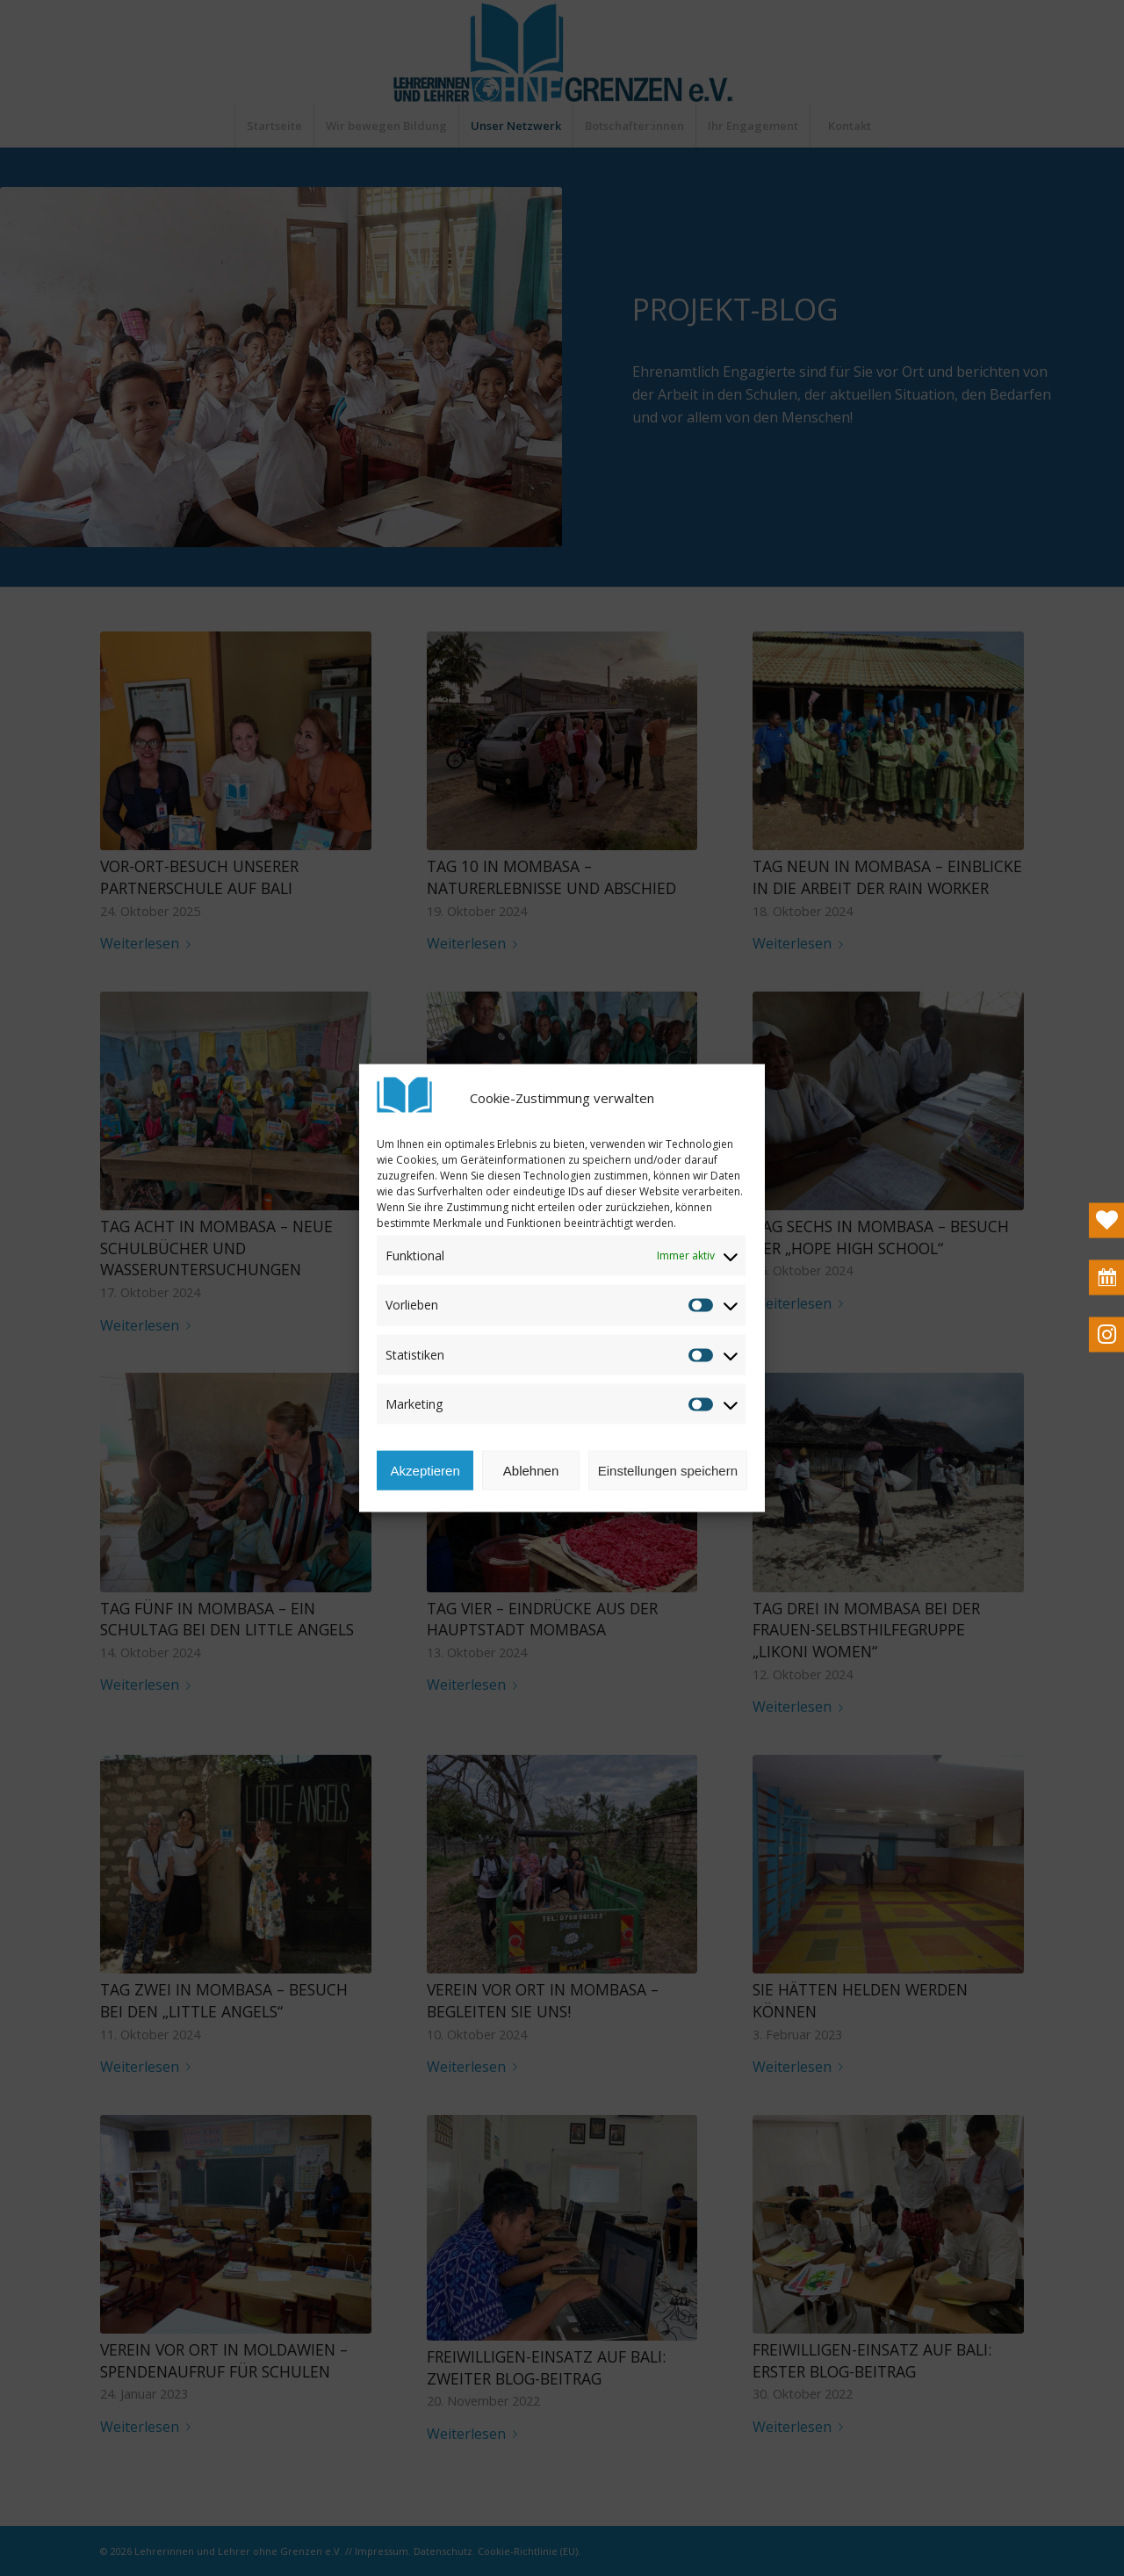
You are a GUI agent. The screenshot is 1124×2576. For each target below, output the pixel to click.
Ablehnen (530, 1506)
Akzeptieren (425, 1506)
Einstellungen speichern (668, 1506)
